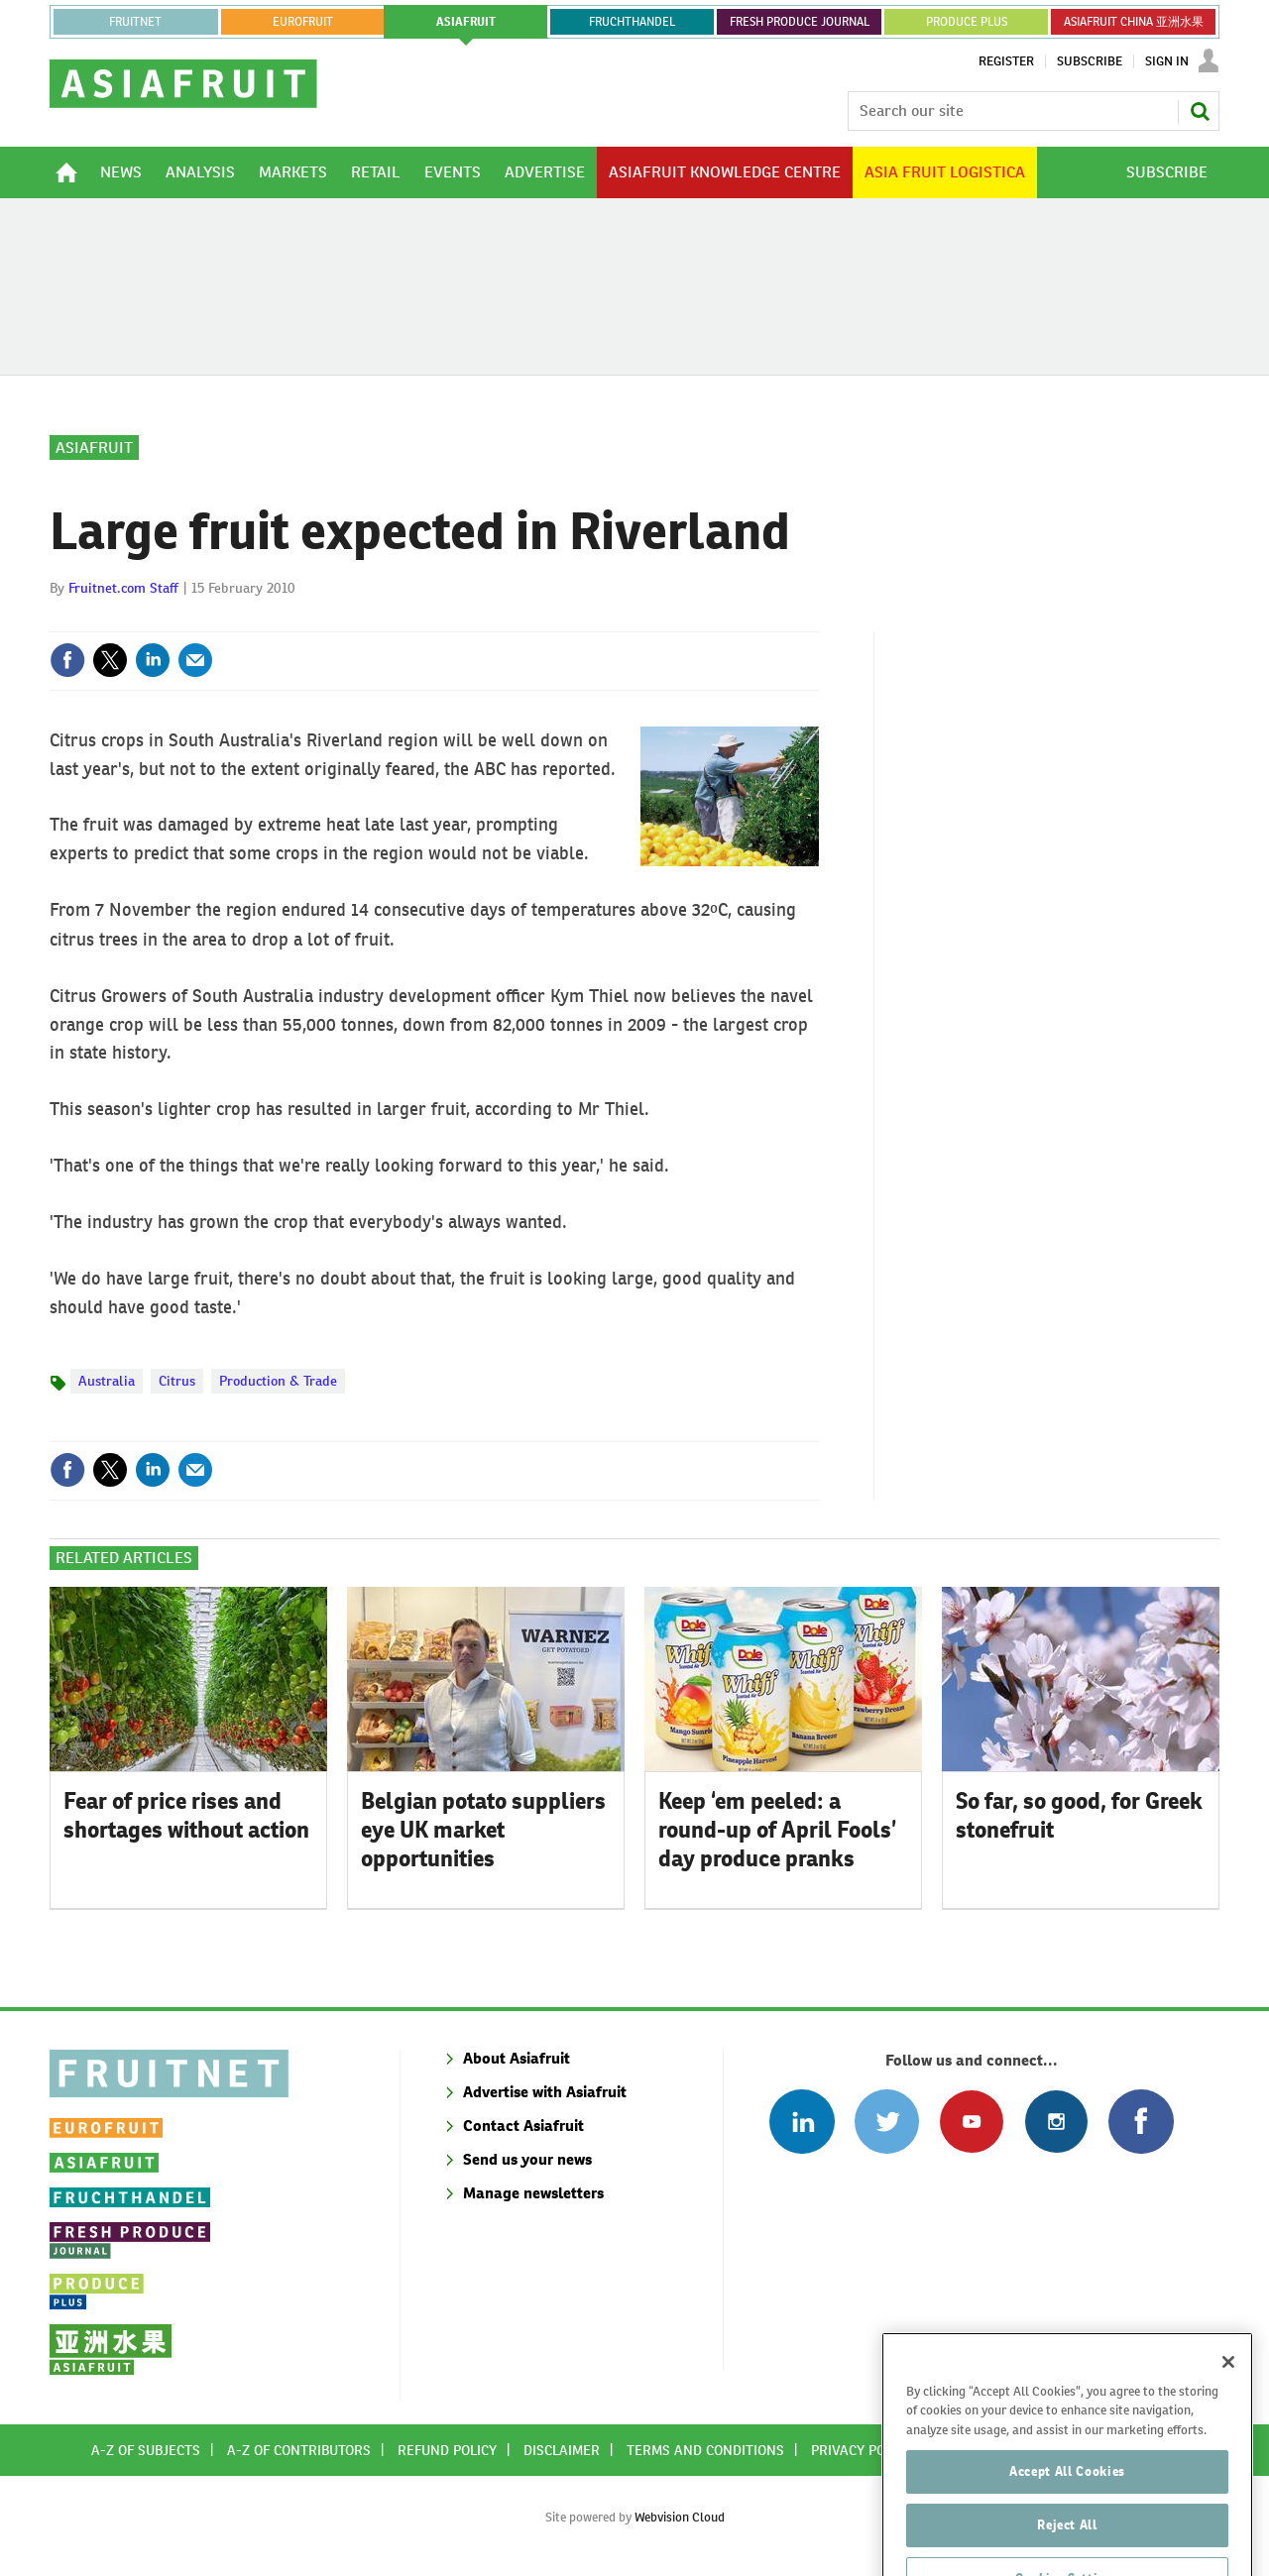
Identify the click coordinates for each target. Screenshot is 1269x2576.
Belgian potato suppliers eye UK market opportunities (483, 1829)
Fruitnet (135, 22)
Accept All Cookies (1067, 2526)
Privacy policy (861, 2450)
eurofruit (303, 22)
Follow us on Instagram (1056, 2121)
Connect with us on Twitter (887, 2121)
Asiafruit (94, 447)
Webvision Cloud (679, 2517)
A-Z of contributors (299, 2450)
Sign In (1167, 61)
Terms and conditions (705, 2450)
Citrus (177, 1381)
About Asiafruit (516, 2058)
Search (1199, 111)
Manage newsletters (533, 2193)
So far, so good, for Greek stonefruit (1079, 1815)
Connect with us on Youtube (971, 2121)
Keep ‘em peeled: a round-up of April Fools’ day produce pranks (777, 1829)
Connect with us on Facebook (1140, 2121)
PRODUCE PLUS (966, 22)
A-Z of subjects (145, 2450)
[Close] (1228, 2416)
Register (1006, 61)
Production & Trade (278, 1381)
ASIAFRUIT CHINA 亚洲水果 (1134, 22)
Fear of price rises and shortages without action (186, 1815)
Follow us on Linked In (801, 2121)
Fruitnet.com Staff (123, 588)
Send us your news (527, 2159)
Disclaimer (561, 2450)
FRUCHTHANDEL (632, 22)
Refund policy (447, 2450)
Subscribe (1089, 61)
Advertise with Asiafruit (545, 2091)
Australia (106, 1381)
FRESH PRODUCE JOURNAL (799, 22)
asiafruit (466, 22)
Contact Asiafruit (523, 2125)
